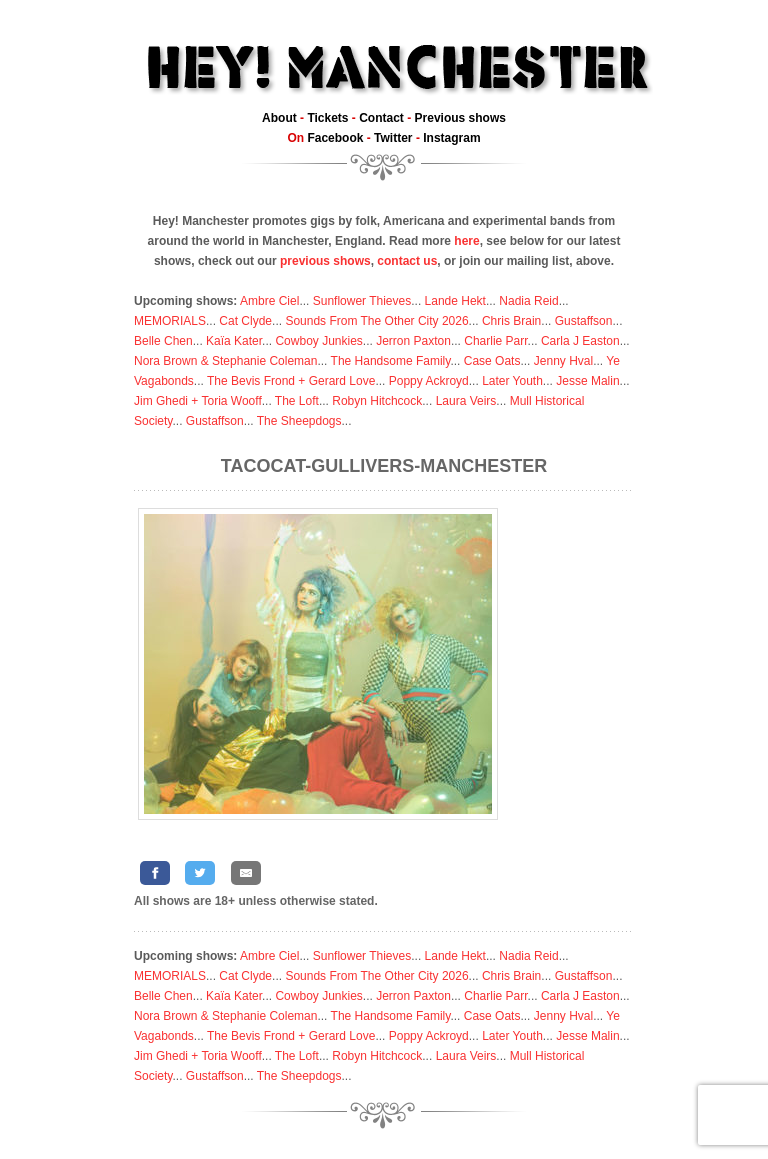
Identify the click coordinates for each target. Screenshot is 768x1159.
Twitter (393, 138)
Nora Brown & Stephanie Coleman (225, 361)
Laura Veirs (466, 401)
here (466, 241)
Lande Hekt (455, 301)
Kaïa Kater (234, 341)
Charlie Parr (495, 341)
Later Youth (512, 381)
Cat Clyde (245, 321)
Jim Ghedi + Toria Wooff (198, 401)
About (279, 118)
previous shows (325, 261)
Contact (381, 118)
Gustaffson (584, 321)
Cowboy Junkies (318, 341)
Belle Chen (163, 341)
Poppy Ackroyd (429, 381)
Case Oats (492, 361)
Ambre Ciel (269, 301)
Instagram (451, 138)
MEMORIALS (170, 321)
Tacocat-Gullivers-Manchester (384, 466)
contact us (407, 261)
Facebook (335, 138)
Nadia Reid (528, 301)
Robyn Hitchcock (377, 401)
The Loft (297, 401)
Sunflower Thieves (362, 301)
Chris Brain (511, 321)
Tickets (327, 118)
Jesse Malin (587, 381)
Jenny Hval (563, 361)
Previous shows (460, 118)
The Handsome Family (391, 361)
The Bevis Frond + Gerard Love (291, 381)
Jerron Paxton (413, 341)
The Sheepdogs (299, 421)
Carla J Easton (580, 341)
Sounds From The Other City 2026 (376, 321)
